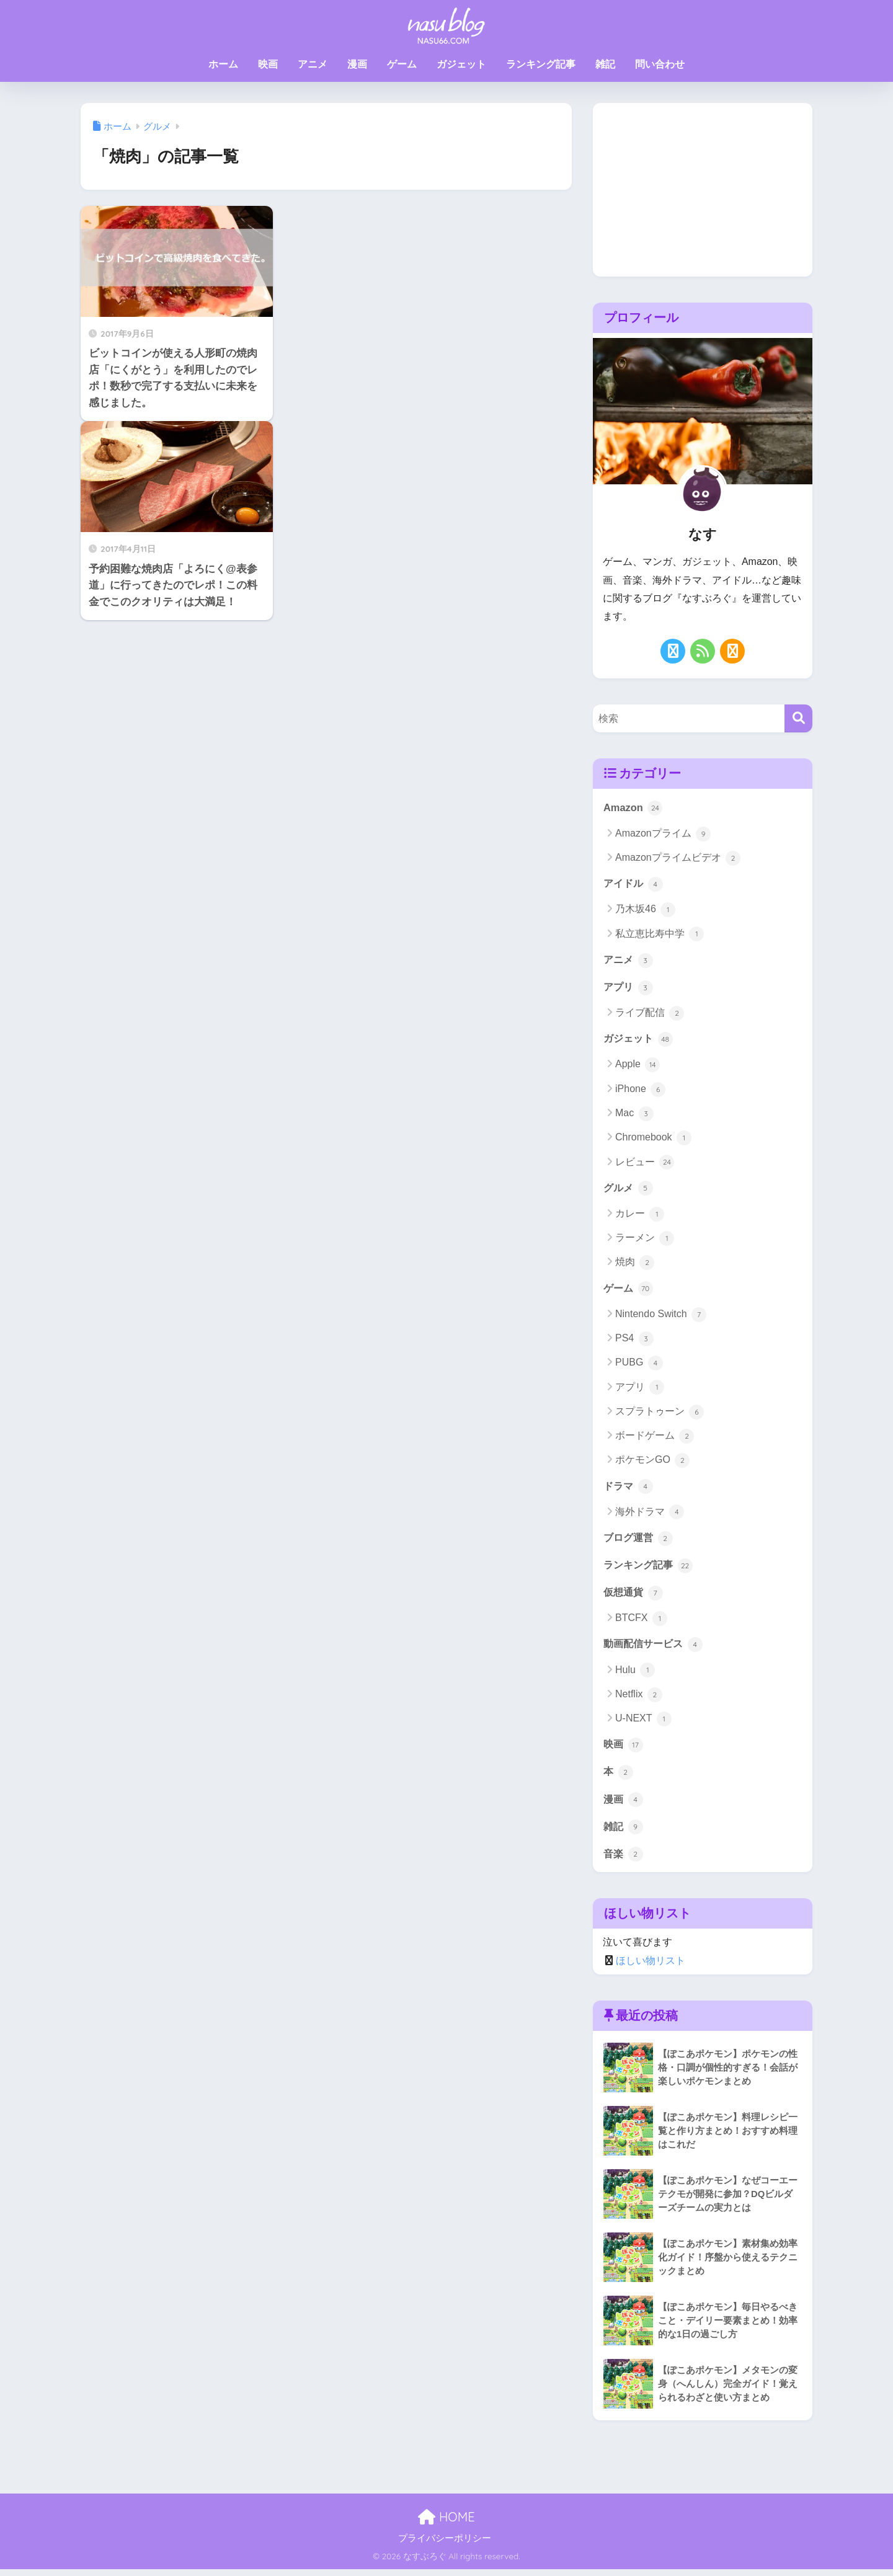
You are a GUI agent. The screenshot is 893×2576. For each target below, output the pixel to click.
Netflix (638, 1699)
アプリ (629, 988)
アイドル (634, 884)
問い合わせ (660, 64)
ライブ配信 (649, 1014)
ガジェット (461, 64)
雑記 (605, 64)
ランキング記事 (540, 64)
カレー (639, 1216)
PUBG (639, 1365)
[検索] (798, 718)
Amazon (633, 807)
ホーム (223, 64)
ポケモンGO (652, 1463)
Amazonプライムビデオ (677, 858)
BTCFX (641, 1622)
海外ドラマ (649, 1515)
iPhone (640, 1091)
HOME (446, 2523)
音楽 (623, 1859)
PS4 (634, 1341)
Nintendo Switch (660, 1317)
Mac (634, 1115)
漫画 (357, 64)
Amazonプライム (663, 834)
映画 (268, 64)
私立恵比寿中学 (659, 935)
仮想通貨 (634, 1596)
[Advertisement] (702, 190)
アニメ (312, 64)
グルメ (629, 1190)
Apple (637, 1066)
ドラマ (629, 1488)
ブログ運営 (639, 1541)
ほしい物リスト (650, 1966)
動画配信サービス (655, 1648)
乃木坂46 (645, 910)
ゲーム (402, 64)
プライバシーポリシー (444, 2544)
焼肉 (634, 1265)
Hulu (635, 1675)
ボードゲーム (654, 1438)
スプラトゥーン (659, 1414)
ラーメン (644, 1240)
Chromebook (653, 1139)
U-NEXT (643, 1723)
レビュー (644, 1164)
